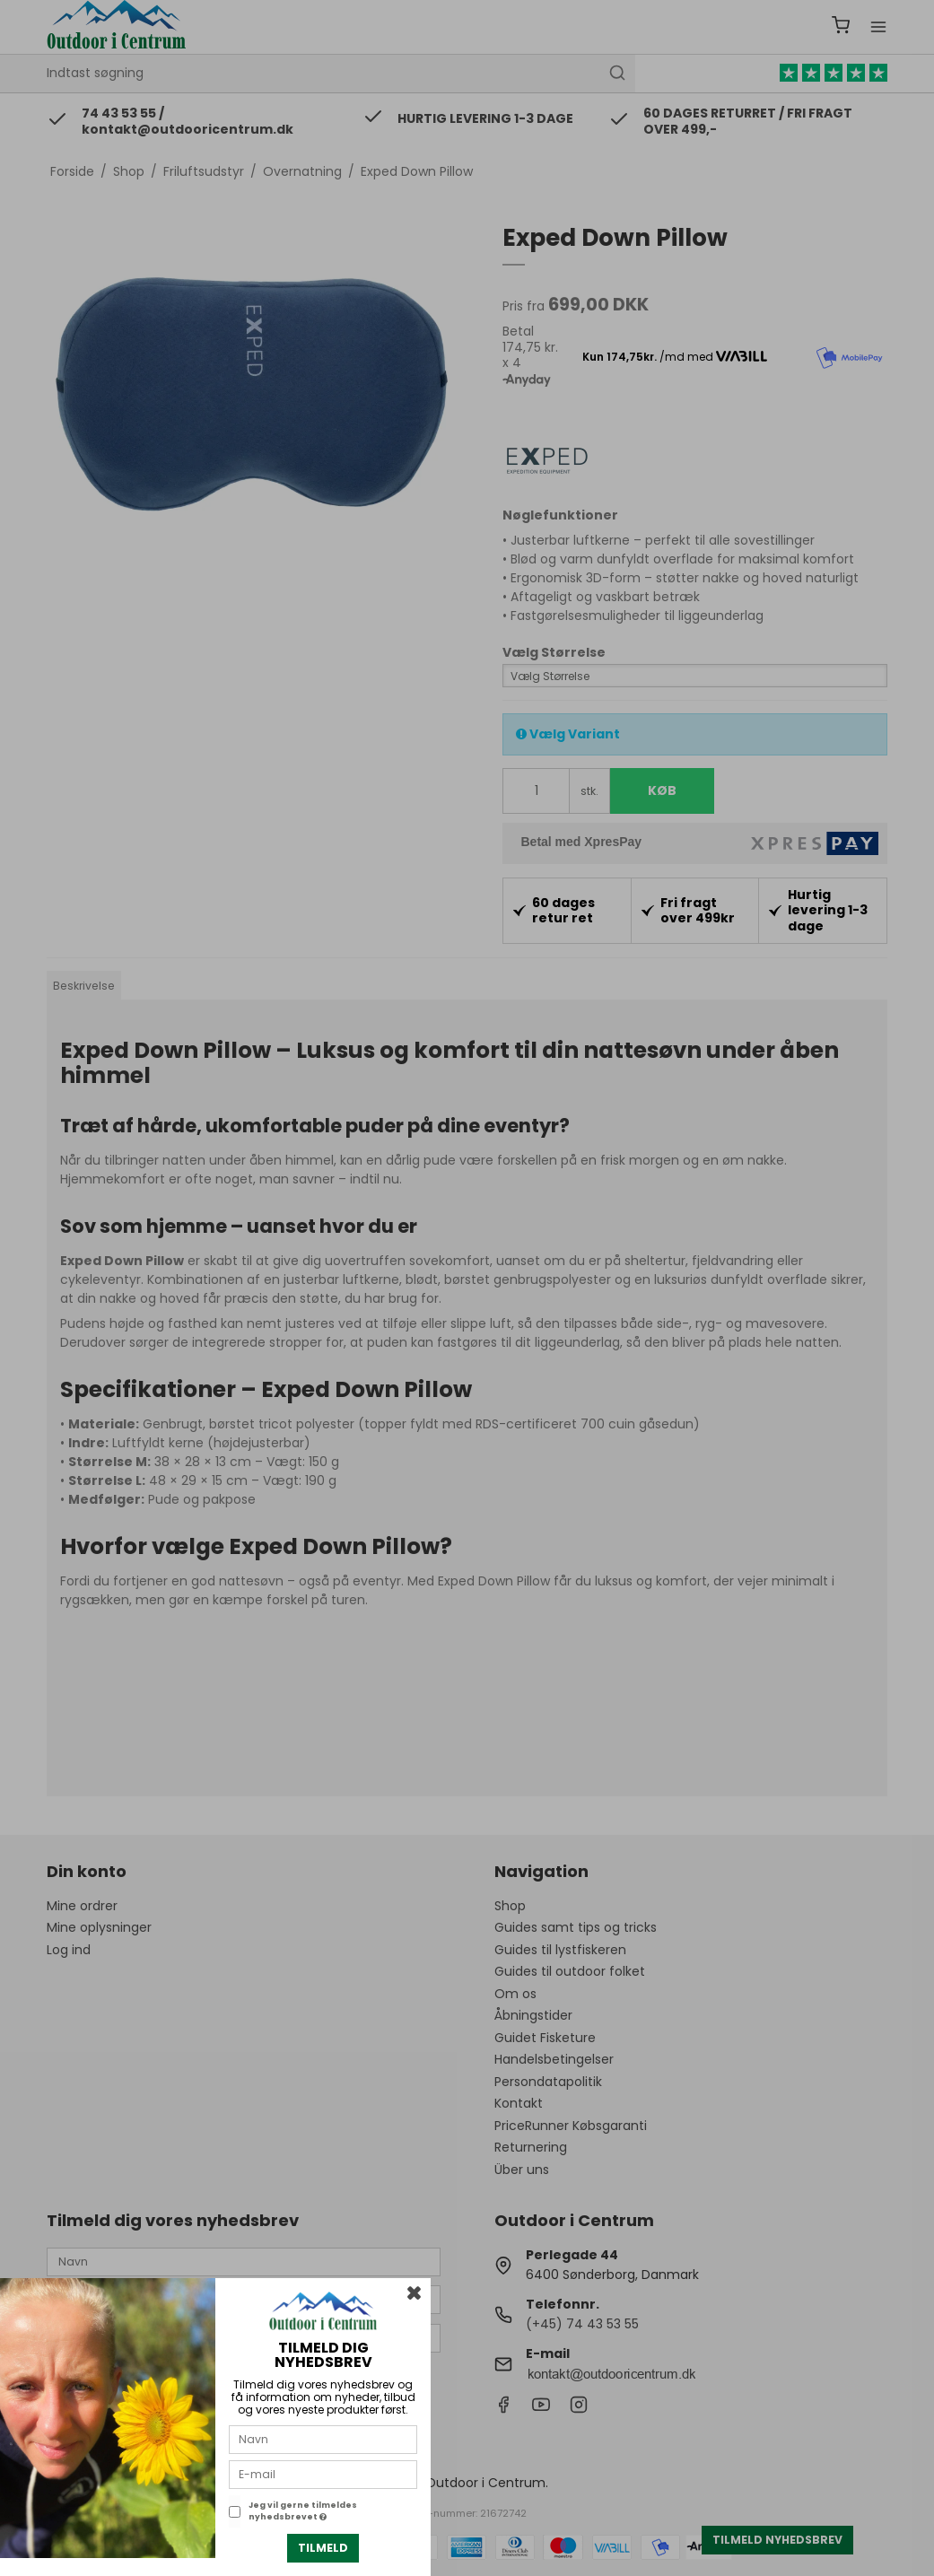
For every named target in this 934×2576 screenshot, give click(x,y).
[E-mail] (323, 2474)
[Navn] (323, 2439)
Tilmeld (323, 2547)
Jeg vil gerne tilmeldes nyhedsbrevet (303, 2511)
